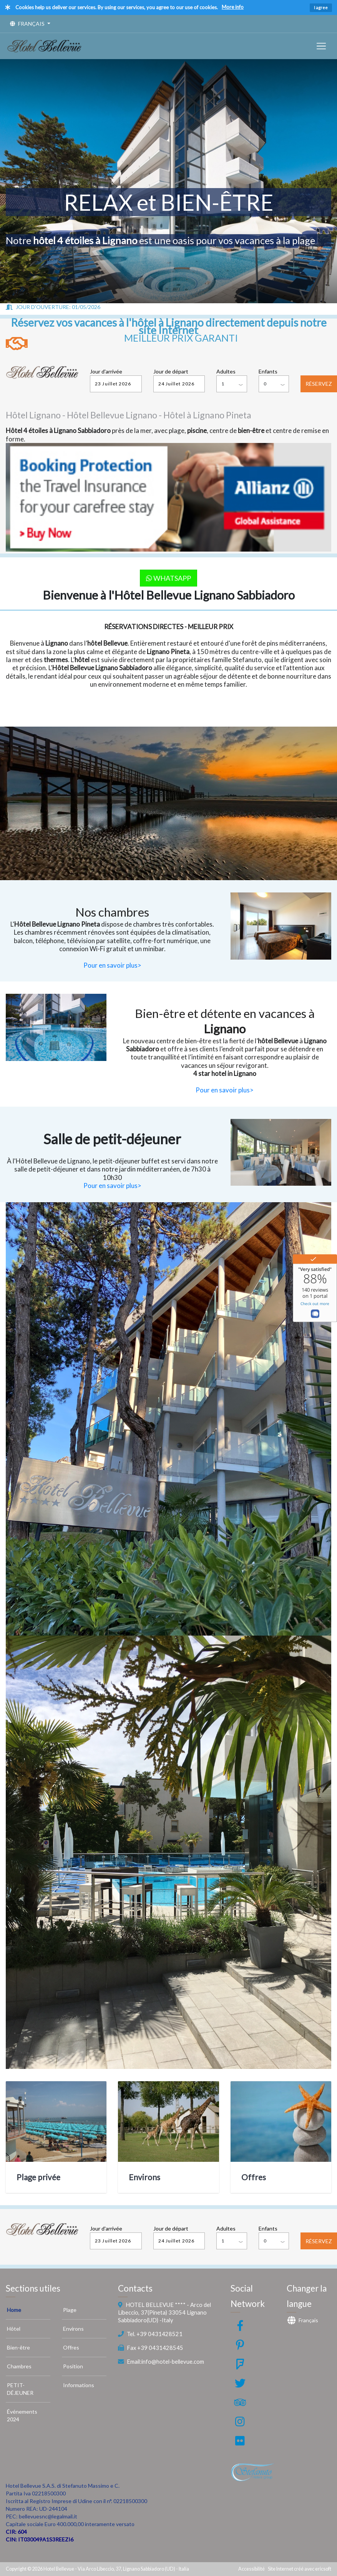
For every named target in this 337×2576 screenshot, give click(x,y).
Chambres (19, 2366)
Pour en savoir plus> (112, 965)
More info (233, 7)
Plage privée (38, 2177)
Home (14, 2310)
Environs (144, 2177)
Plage (69, 2310)
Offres (253, 2177)
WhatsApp (168, 578)
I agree (321, 7)
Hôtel (13, 2328)
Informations (78, 2385)
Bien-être (18, 2347)
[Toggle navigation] (321, 46)
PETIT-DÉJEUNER (20, 2389)
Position (73, 2366)
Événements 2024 (22, 2415)
